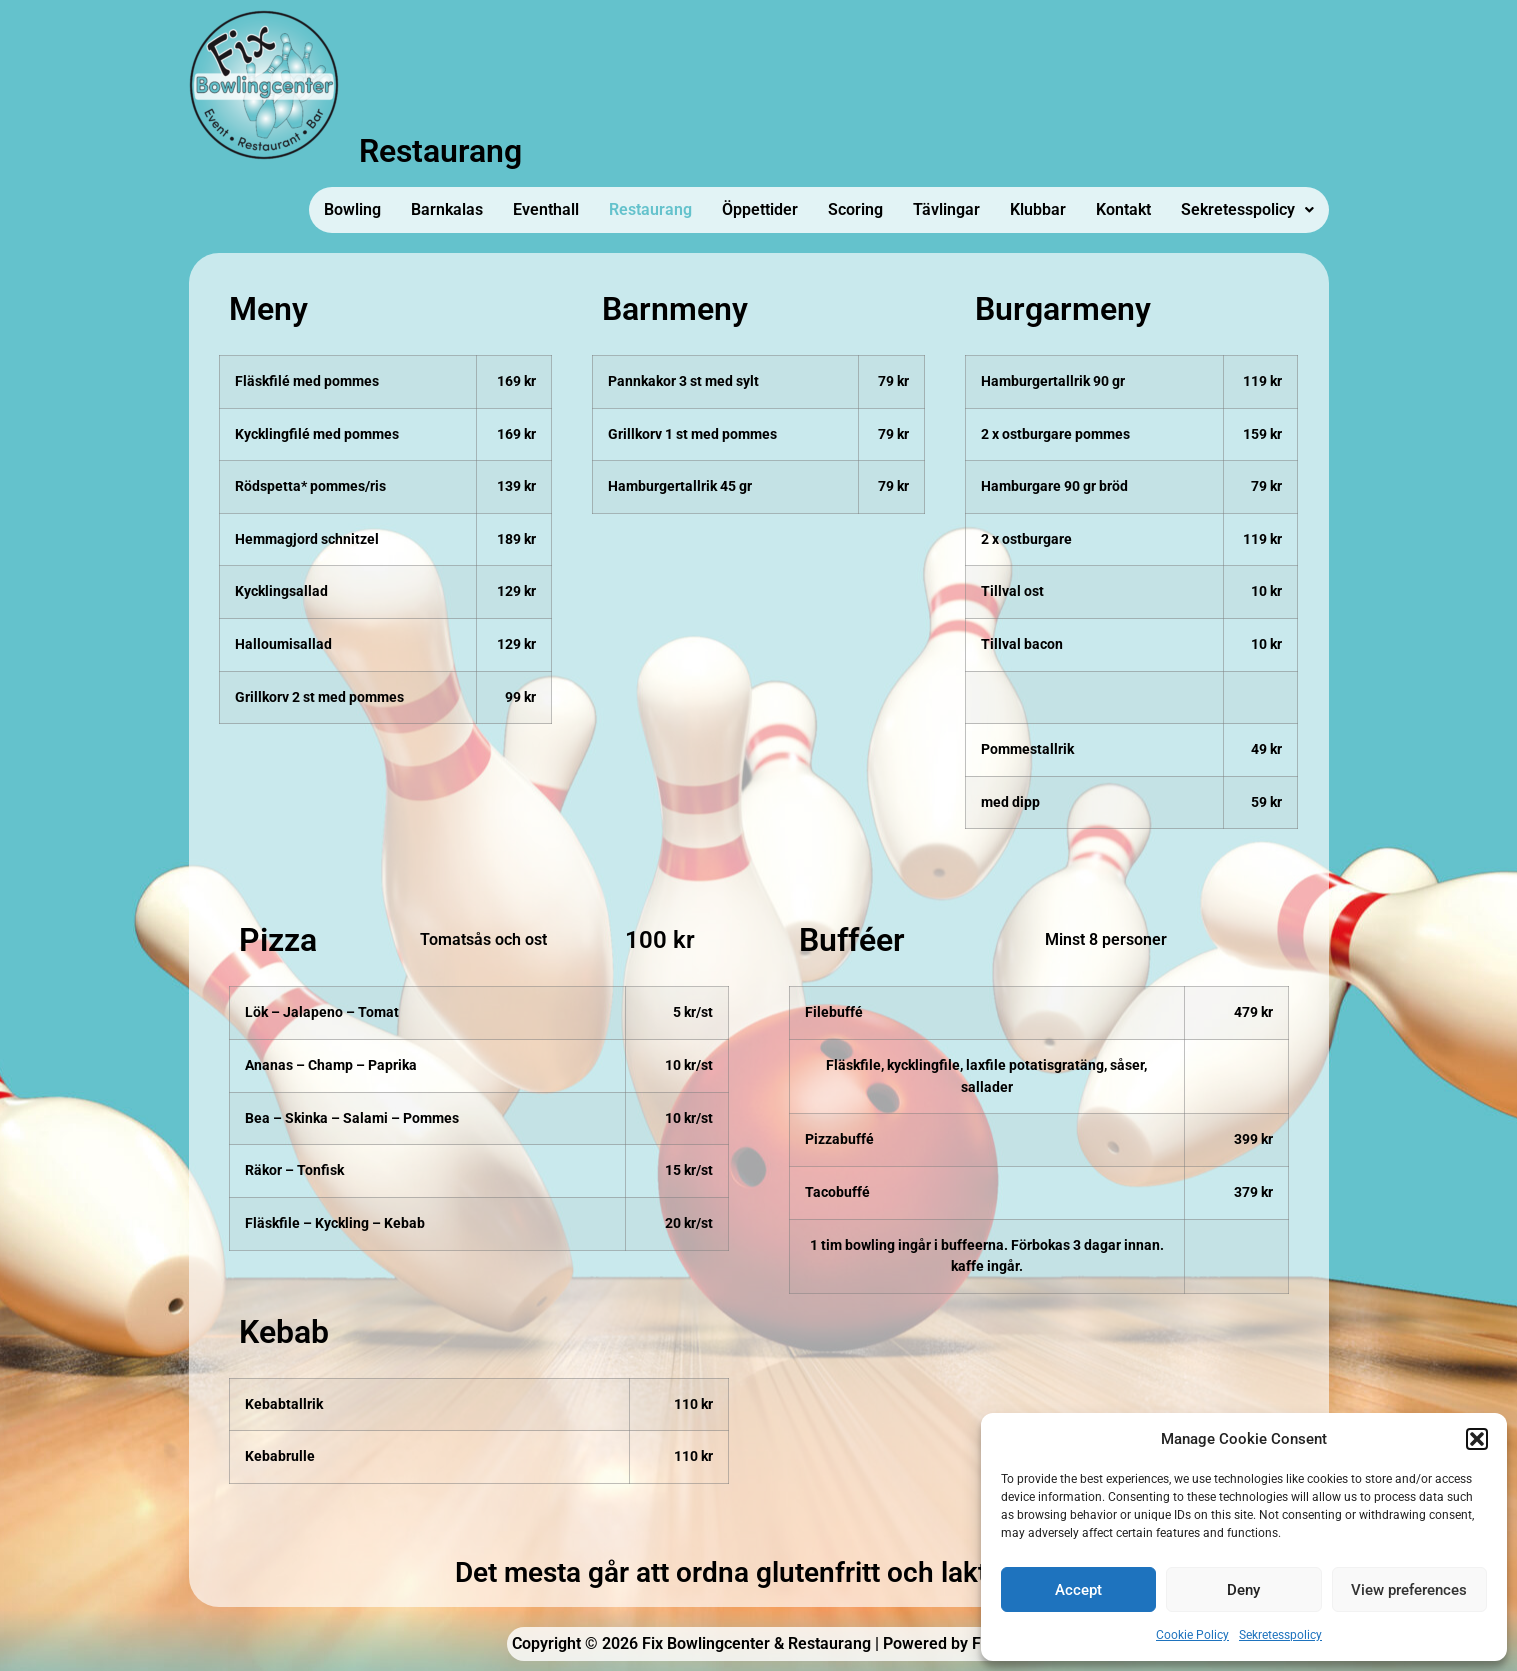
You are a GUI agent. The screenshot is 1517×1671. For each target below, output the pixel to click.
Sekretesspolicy (1280, 1635)
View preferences (1409, 1590)
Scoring (855, 209)
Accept (1078, 1590)
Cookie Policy (1192, 1635)
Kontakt (1123, 209)
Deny (1243, 1590)
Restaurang (650, 209)
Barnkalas (447, 209)
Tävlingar (946, 209)
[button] (1477, 1439)
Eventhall (546, 209)
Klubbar (1038, 209)
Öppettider (760, 209)
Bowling (352, 209)
